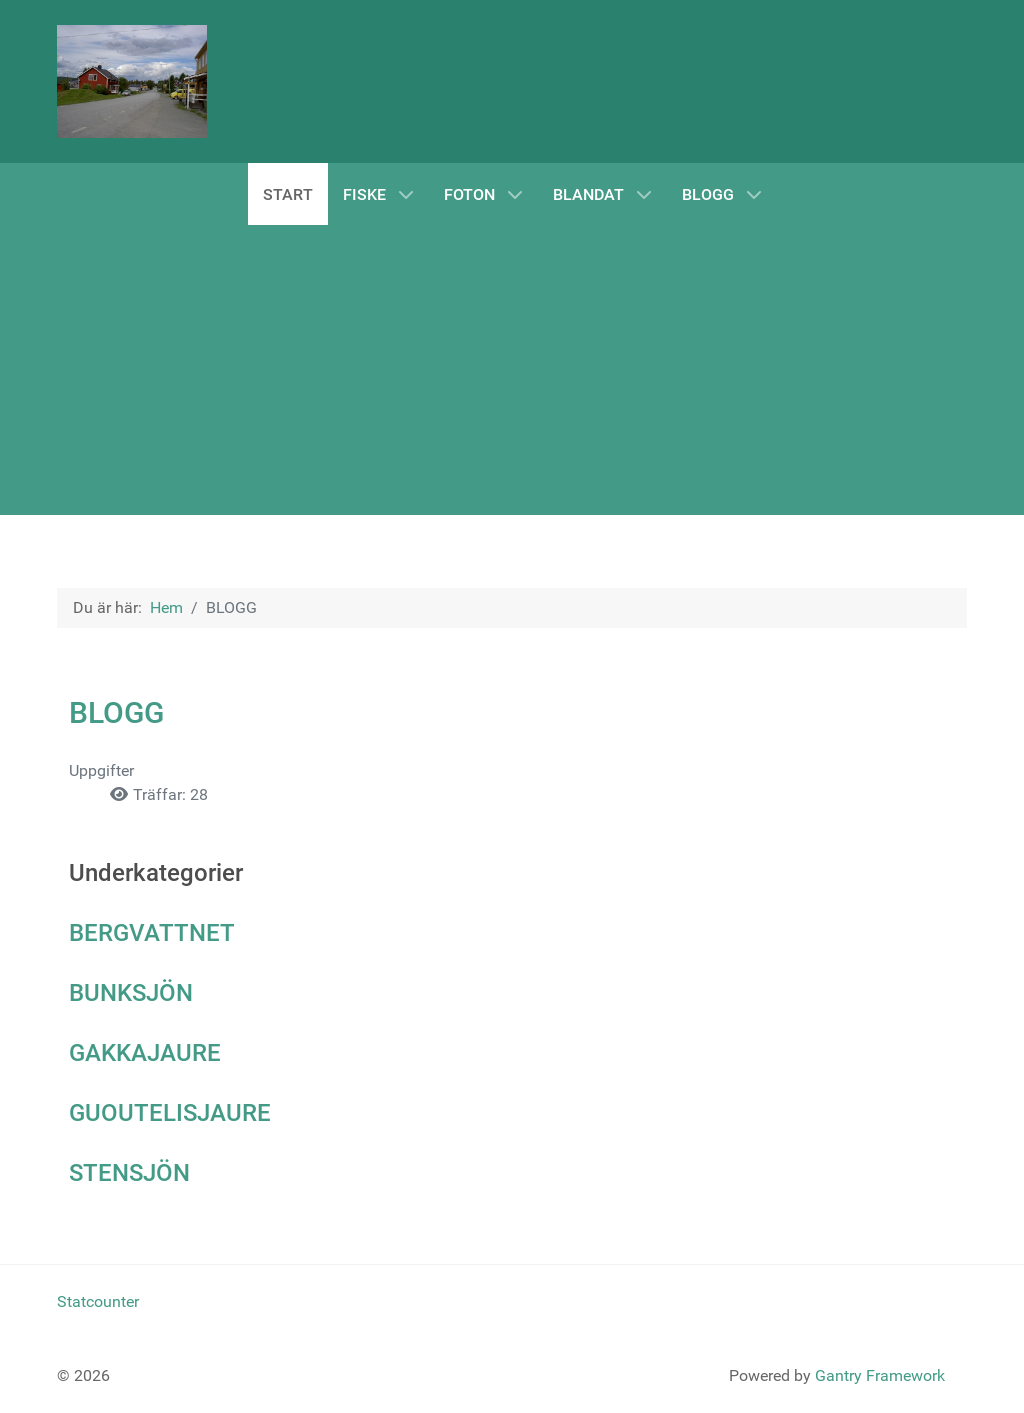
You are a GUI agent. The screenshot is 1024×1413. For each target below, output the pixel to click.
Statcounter (98, 1301)
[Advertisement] (512, 365)
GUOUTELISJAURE (170, 1113)
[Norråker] (132, 81)
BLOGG (116, 712)
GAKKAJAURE (145, 1053)
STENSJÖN (129, 1173)
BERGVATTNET (152, 933)
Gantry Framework (880, 1375)
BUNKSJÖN (131, 993)
